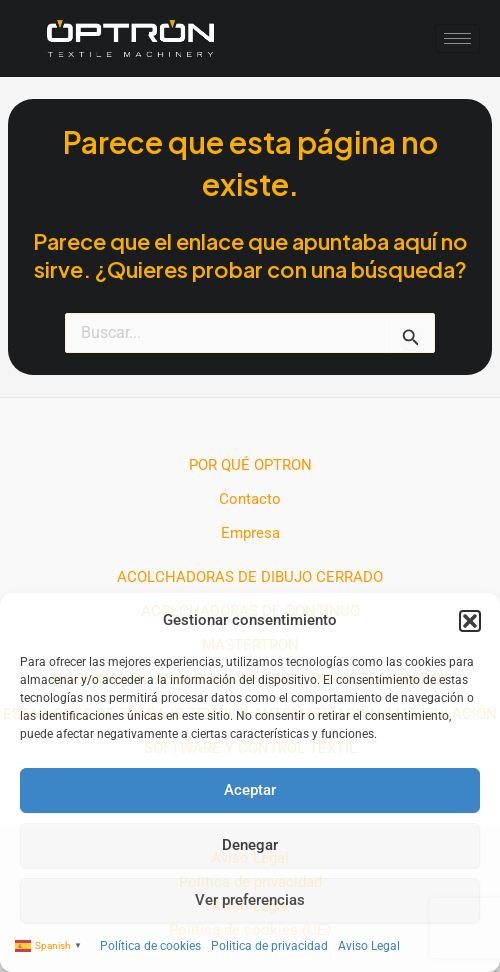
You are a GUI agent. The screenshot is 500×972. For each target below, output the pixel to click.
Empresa (250, 533)
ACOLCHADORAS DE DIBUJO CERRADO (250, 577)
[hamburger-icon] (457, 38)
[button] (470, 621)
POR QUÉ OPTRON (250, 465)
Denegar (250, 845)
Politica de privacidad (269, 946)
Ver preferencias (250, 900)
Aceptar (250, 790)
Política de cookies (150, 946)
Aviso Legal (369, 946)
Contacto (250, 499)
